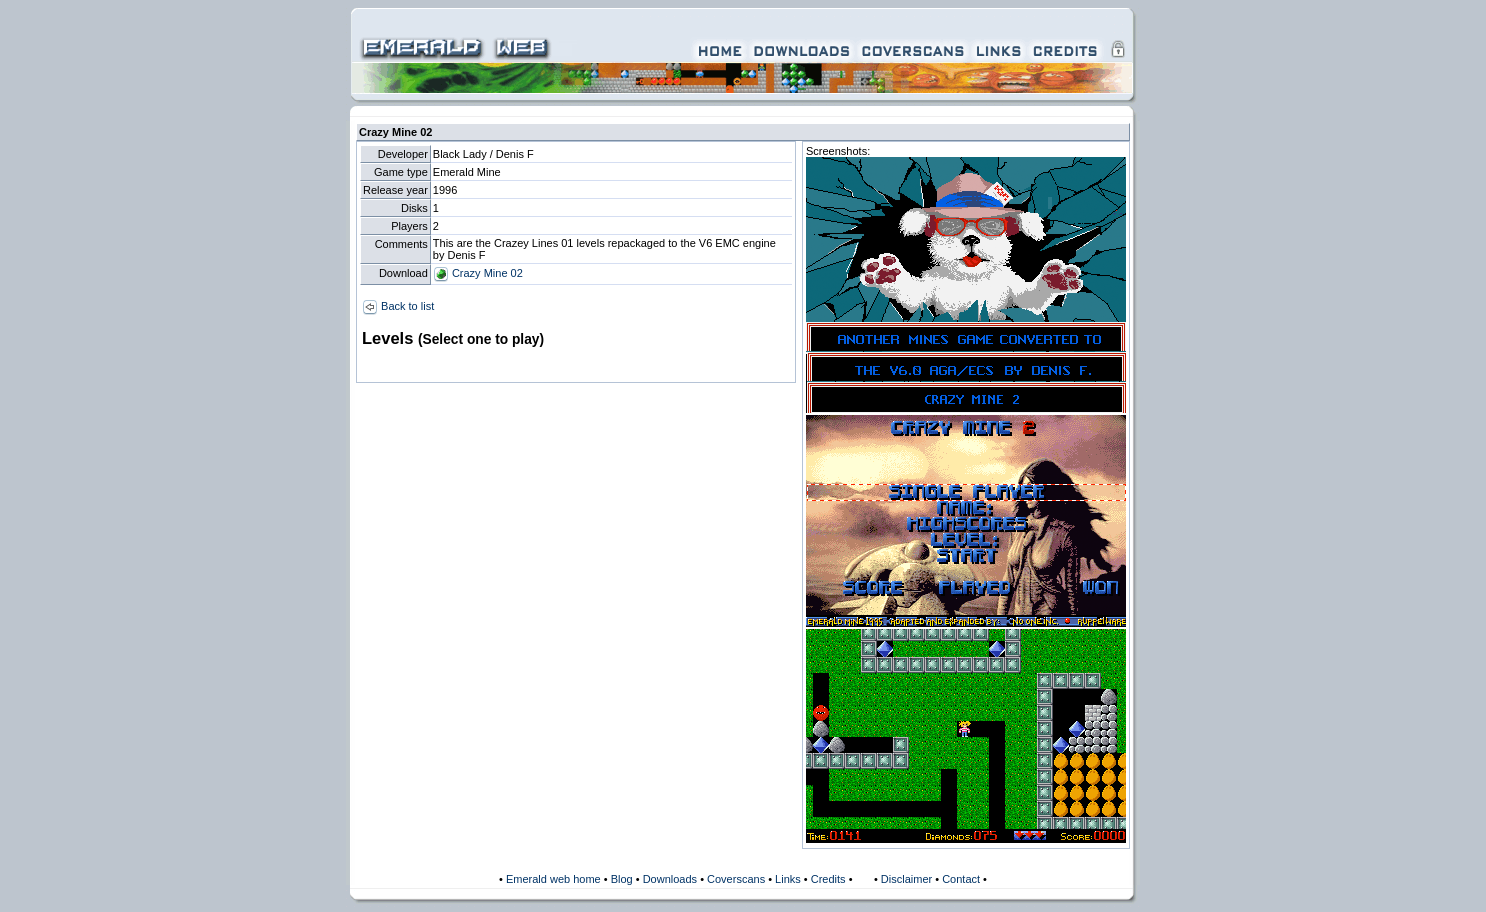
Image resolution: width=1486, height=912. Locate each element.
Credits (828, 879)
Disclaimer (906, 879)
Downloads (670, 879)
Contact (961, 879)
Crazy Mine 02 (478, 273)
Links (788, 879)
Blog (622, 879)
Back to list (398, 306)
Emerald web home (553, 879)
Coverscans (736, 879)
